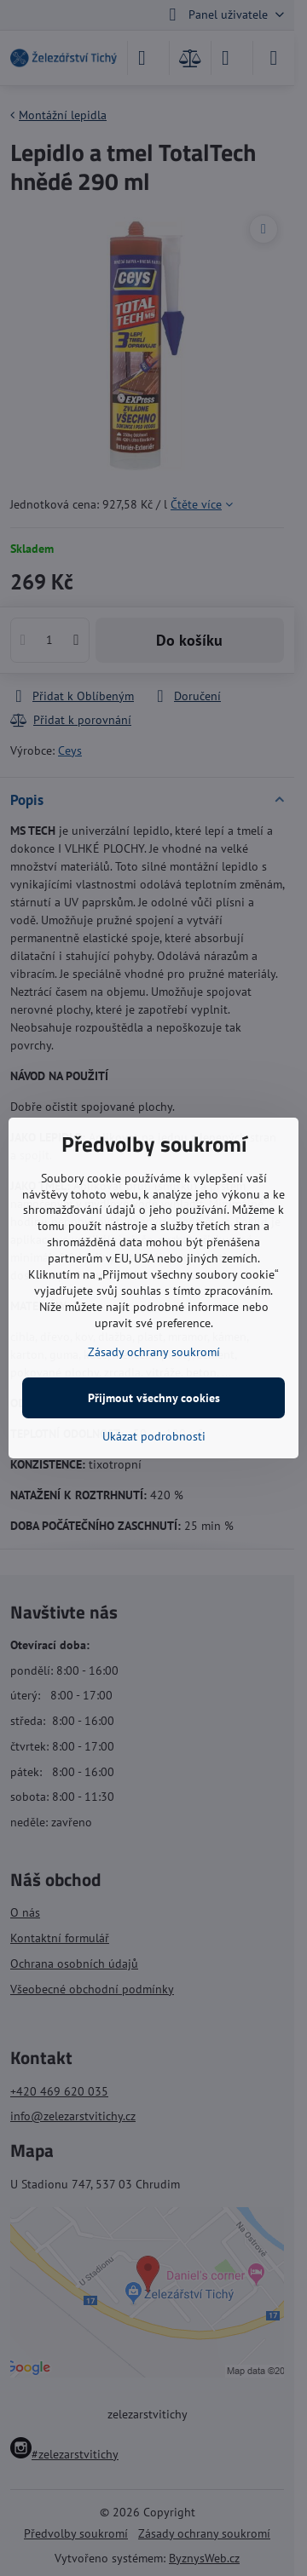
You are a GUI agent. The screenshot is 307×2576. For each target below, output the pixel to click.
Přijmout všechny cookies (154, 1398)
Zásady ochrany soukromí (154, 1352)
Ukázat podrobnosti (154, 1436)
